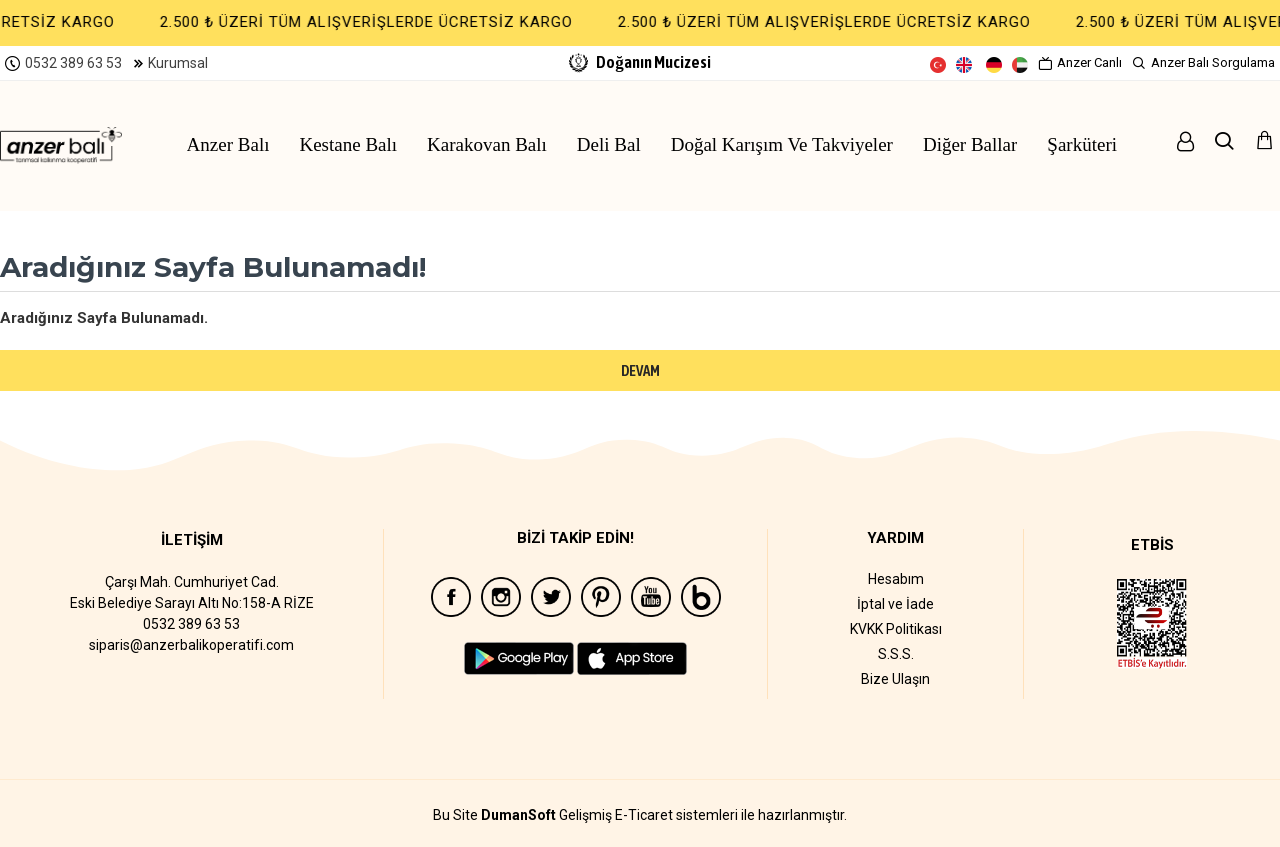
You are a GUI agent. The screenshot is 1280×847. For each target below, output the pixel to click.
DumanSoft (518, 815)
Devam (640, 370)
